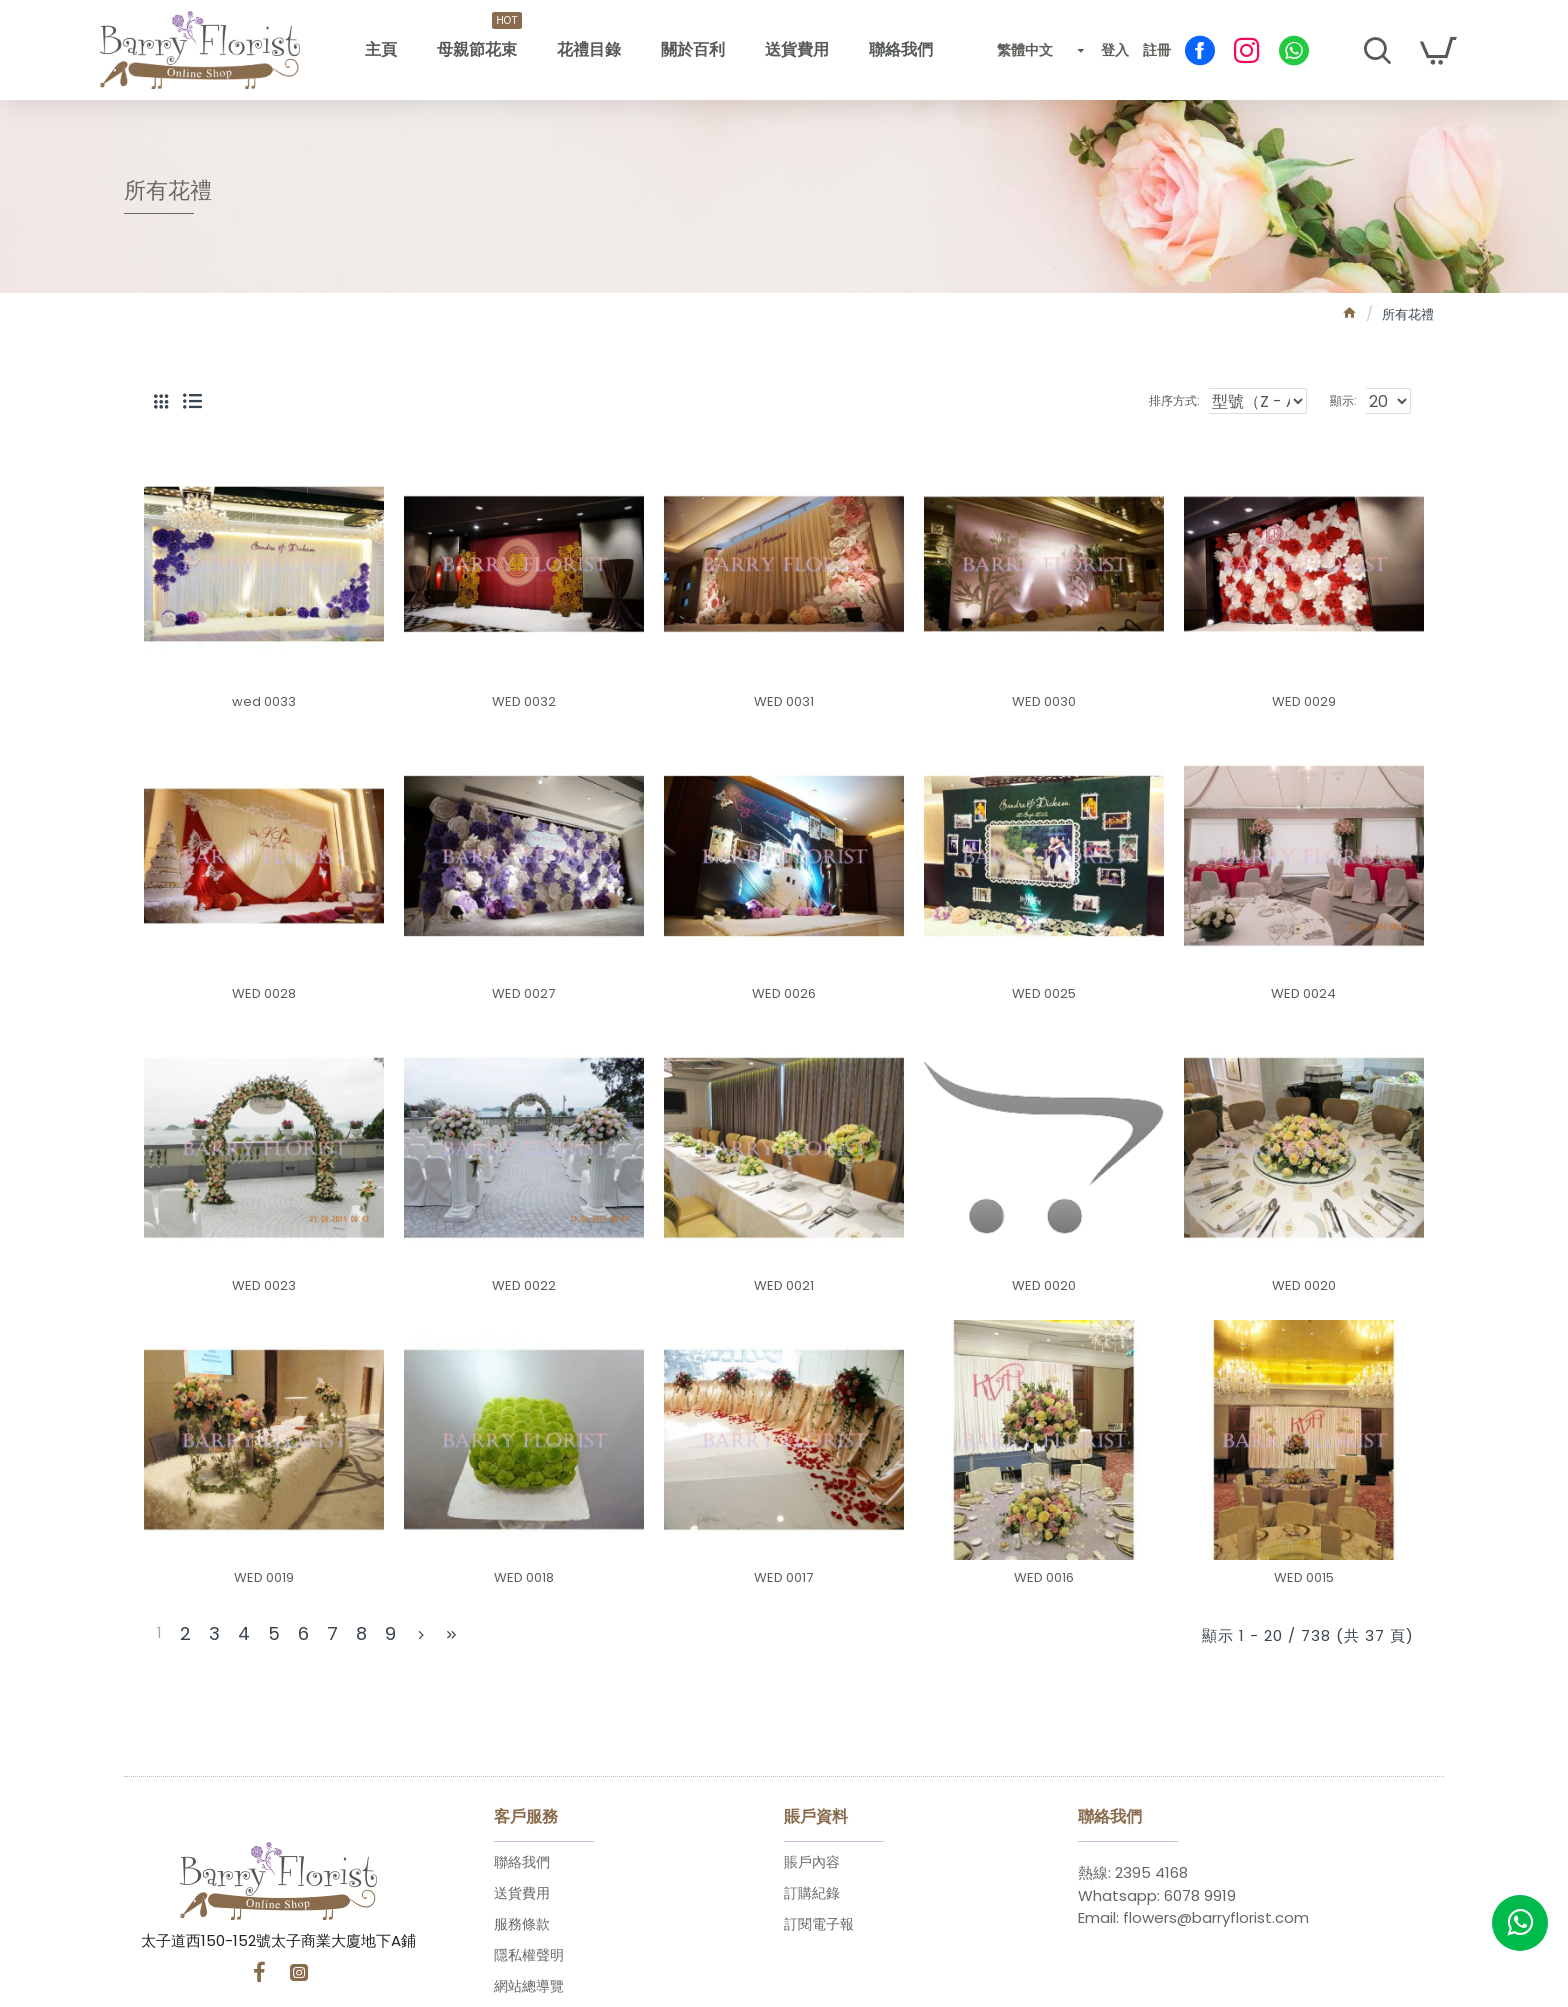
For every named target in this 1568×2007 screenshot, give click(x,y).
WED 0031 (784, 702)
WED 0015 (1304, 1578)
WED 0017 (783, 1578)
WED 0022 (524, 1286)
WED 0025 (1044, 994)
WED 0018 (524, 1578)
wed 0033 (264, 702)
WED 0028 (264, 994)
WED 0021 (784, 1286)
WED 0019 (264, 1578)
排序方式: (1173, 400)
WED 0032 (524, 702)
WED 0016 (1044, 1578)
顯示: (1348, 400)
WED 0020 (1044, 1286)
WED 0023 (264, 1286)
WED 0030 (1044, 702)
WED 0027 (523, 994)
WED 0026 (784, 994)
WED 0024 (1303, 994)
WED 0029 (1304, 702)
